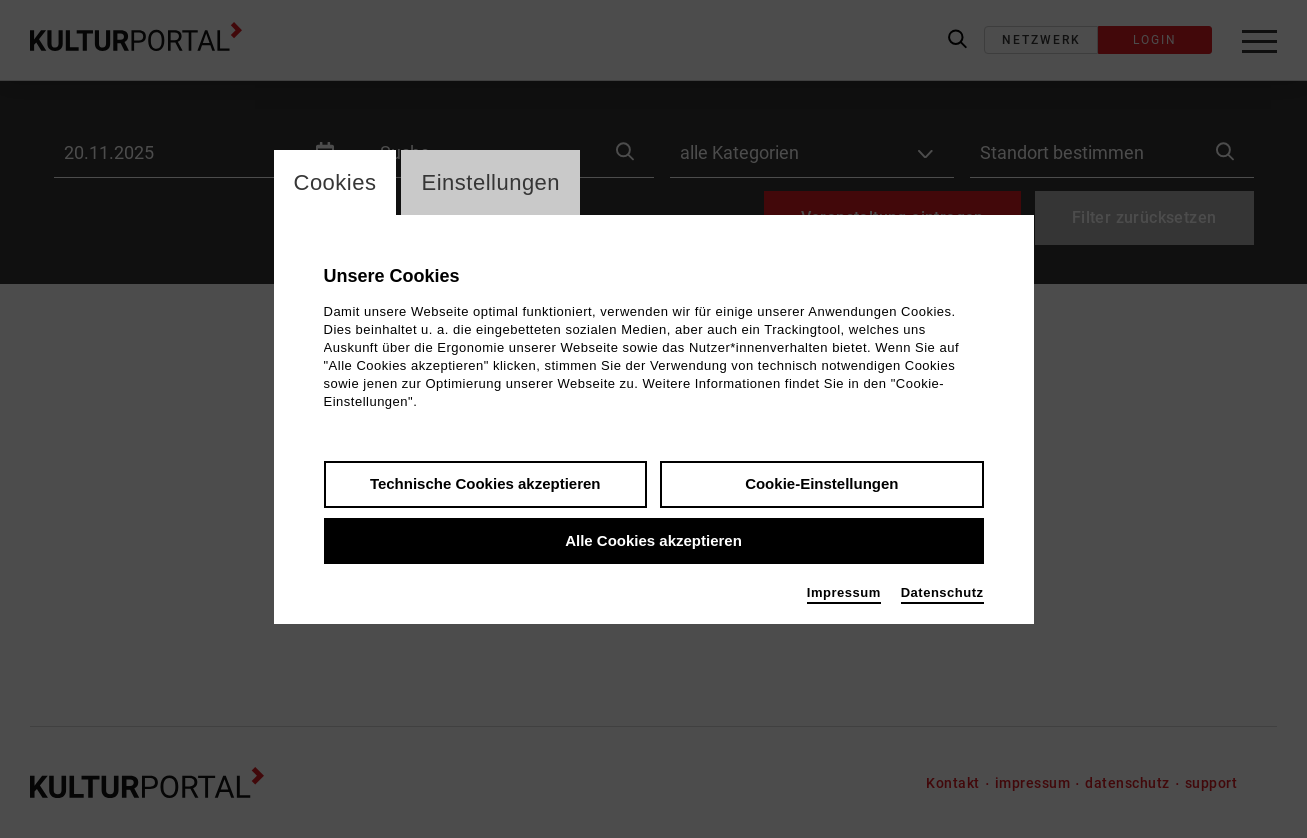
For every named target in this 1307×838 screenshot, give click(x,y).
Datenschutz (942, 592)
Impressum (844, 592)
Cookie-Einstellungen (821, 483)
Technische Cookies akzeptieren (485, 483)
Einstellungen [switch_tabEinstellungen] (490, 182)
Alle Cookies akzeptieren (653, 540)
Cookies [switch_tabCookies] (335, 182)
